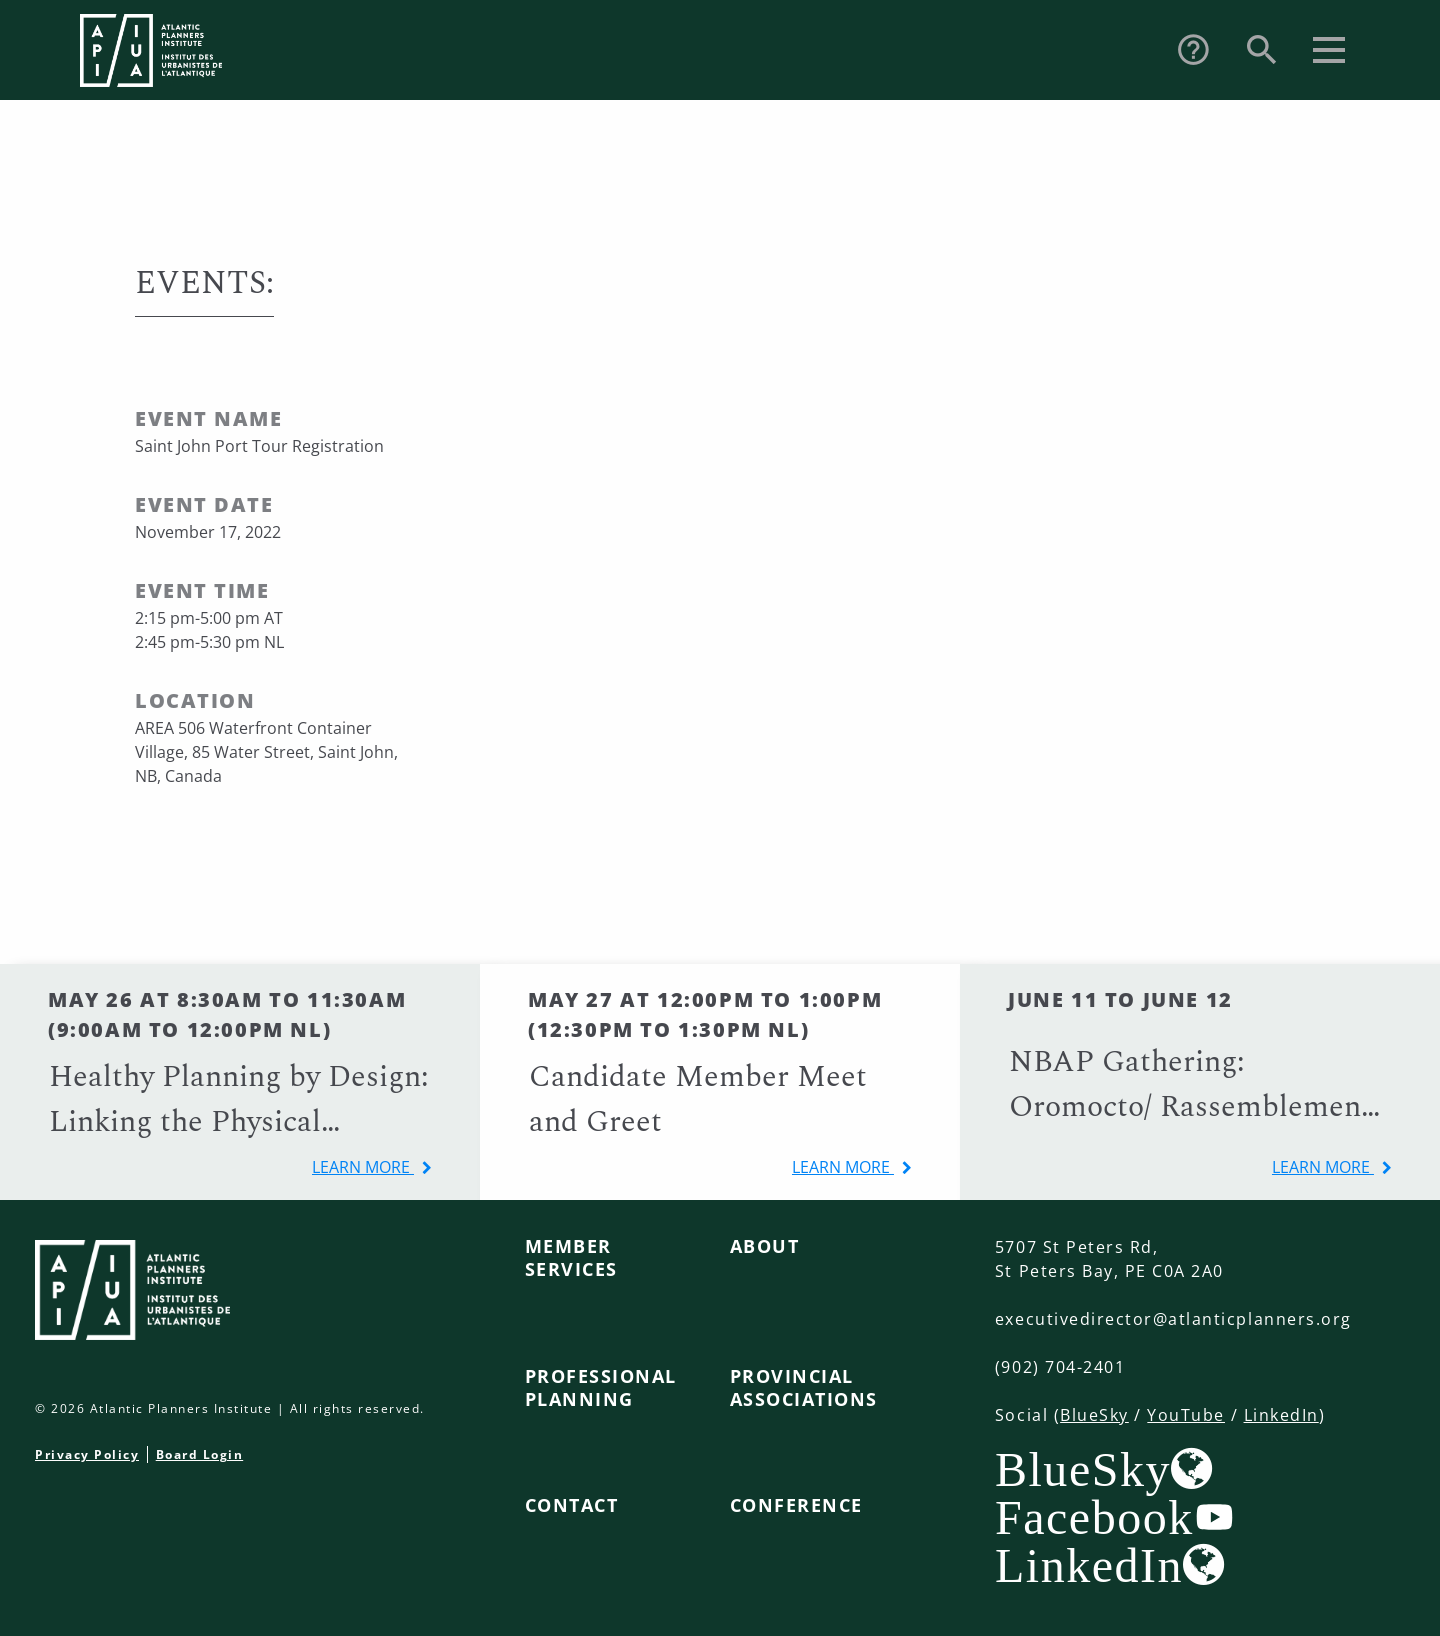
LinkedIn (1281, 1415)
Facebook (1094, 1517)
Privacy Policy (87, 1454)
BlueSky (1094, 1415)
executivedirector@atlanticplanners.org (1173, 1319)
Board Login (200, 1454)
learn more (363, 1167)
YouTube (1186, 1415)
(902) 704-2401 (1060, 1367)
